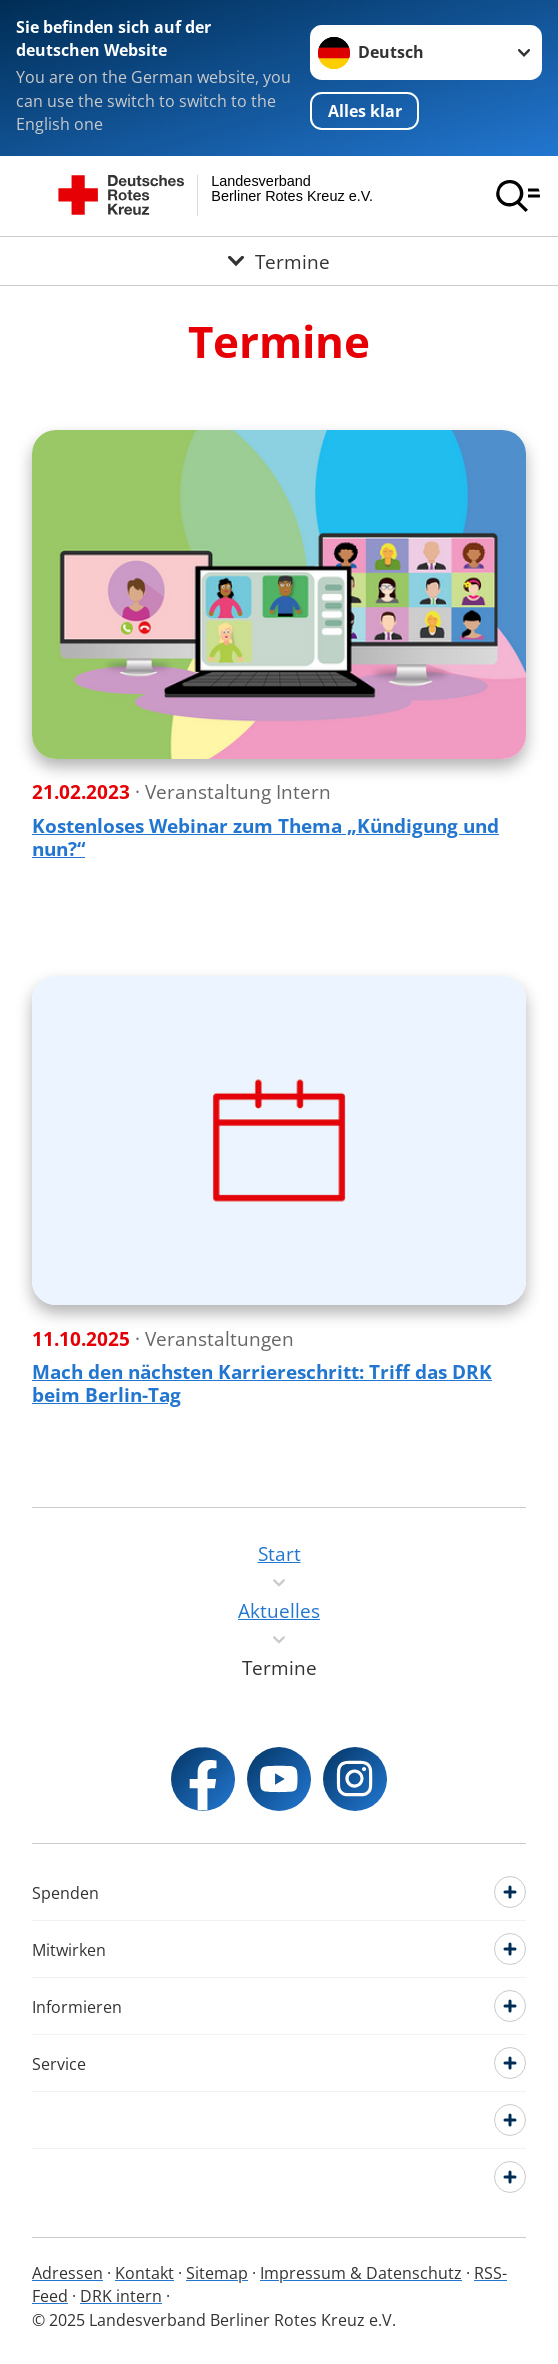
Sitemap (217, 2273)
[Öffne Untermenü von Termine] (279, 261)
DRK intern (121, 2296)
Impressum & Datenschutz (361, 2273)
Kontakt (144, 2273)
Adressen (67, 2273)
